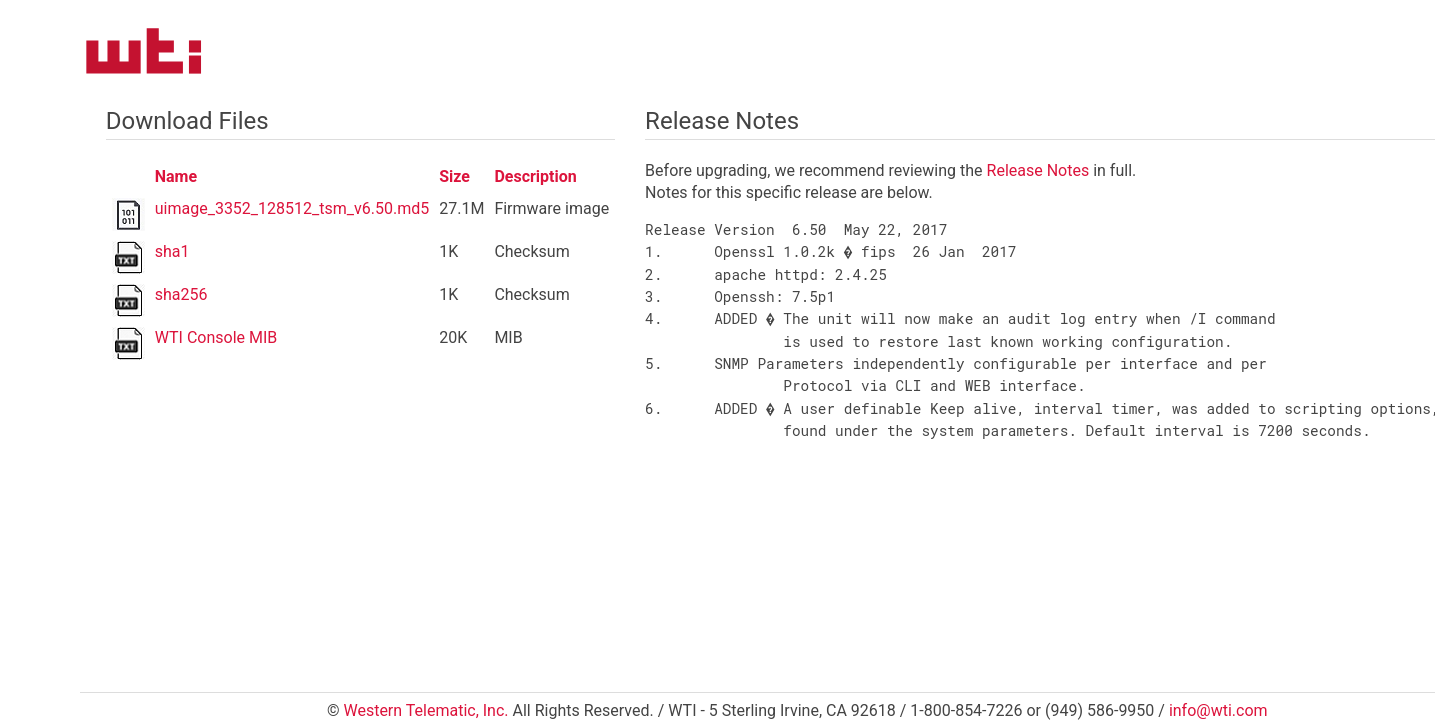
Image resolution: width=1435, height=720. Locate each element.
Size (454, 176)
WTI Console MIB (216, 337)
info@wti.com (1218, 710)
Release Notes (1038, 170)
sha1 (172, 251)
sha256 (181, 294)
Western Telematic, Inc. (425, 710)
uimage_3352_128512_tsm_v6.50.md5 (292, 208)
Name (176, 176)
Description (535, 176)
